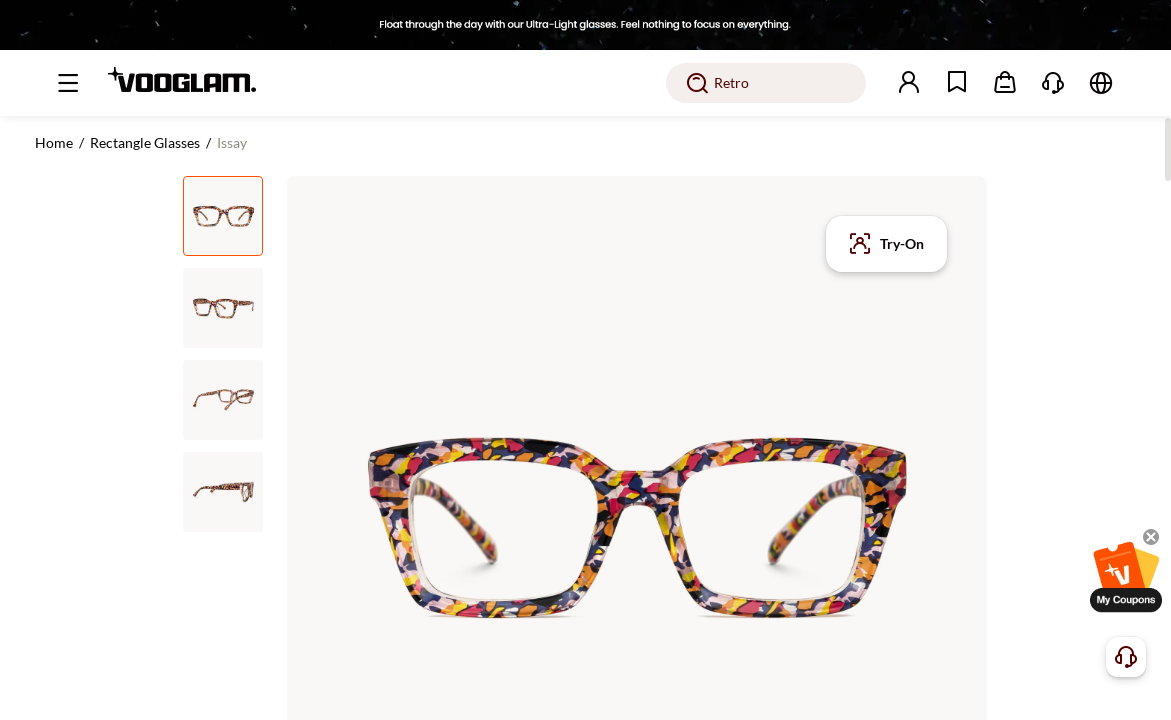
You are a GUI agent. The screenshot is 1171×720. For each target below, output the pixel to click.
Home (54, 142)
